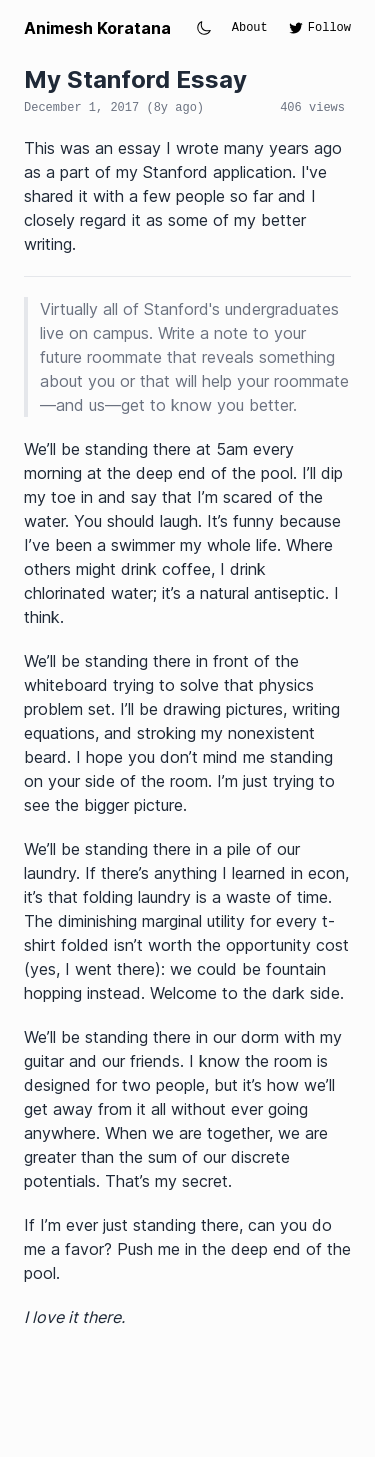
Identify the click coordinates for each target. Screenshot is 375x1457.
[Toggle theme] (204, 28)
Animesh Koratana (97, 28)
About (250, 28)
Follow (319, 28)
